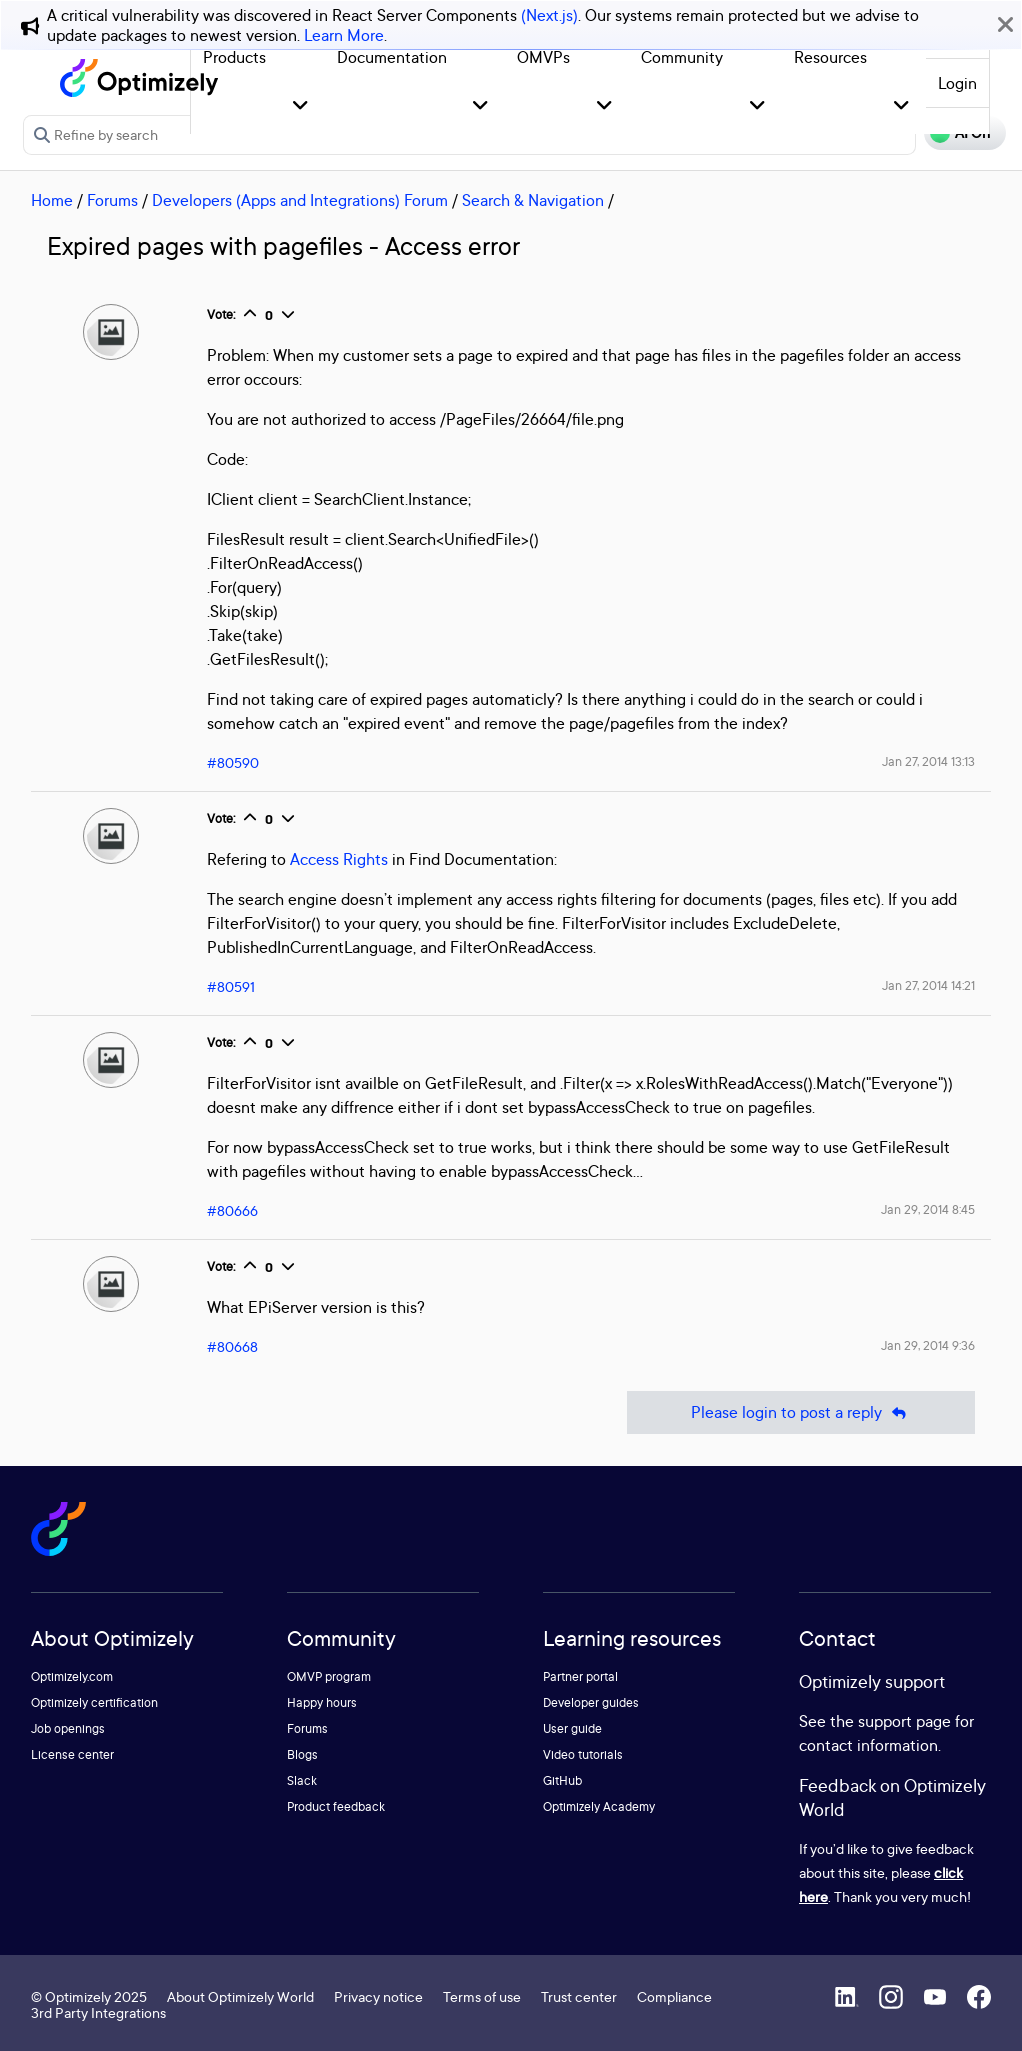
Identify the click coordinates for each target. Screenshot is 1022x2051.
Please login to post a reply (801, 1412)
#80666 (232, 1210)
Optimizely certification (94, 1702)
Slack (302, 1780)
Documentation (392, 57)
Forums (112, 200)
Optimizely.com (72, 1676)
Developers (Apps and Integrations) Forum (300, 200)
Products (234, 57)
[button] (300, 106)
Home (52, 200)
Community (682, 57)
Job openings (68, 1728)
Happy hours (322, 1702)
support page (904, 1721)
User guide (572, 1728)
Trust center (579, 1996)
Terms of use (482, 1996)
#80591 (231, 986)
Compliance (674, 1996)
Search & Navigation (533, 200)
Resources (830, 57)
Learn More (344, 35)
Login (957, 83)
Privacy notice (378, 1996)
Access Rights (339, 859)
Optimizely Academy (599, 1806)
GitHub (562, 1780)
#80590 (233, 762)
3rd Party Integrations (98, 2012)
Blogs (302, 1754)
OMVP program (329, 1676)
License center (72, 1754)
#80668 (232, 1346)
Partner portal (580, 1676)
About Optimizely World (240, 1996)
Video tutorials (583, 1754)
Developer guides (591, 1702)
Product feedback (336, 1806)
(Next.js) (549, 15)
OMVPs (543, 57)
